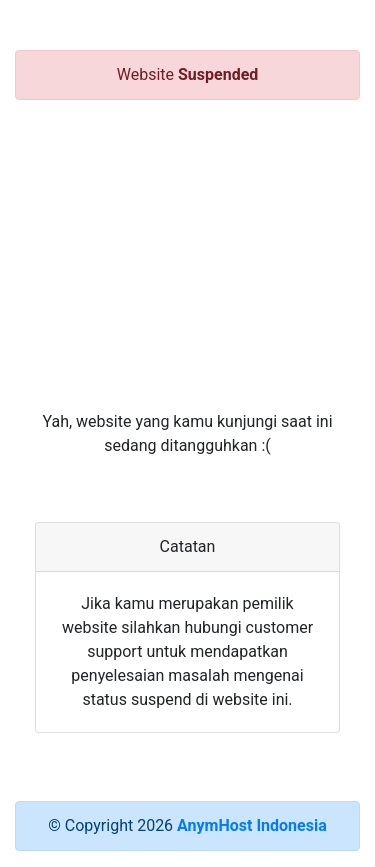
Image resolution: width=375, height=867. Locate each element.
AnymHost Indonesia (252, 825)
